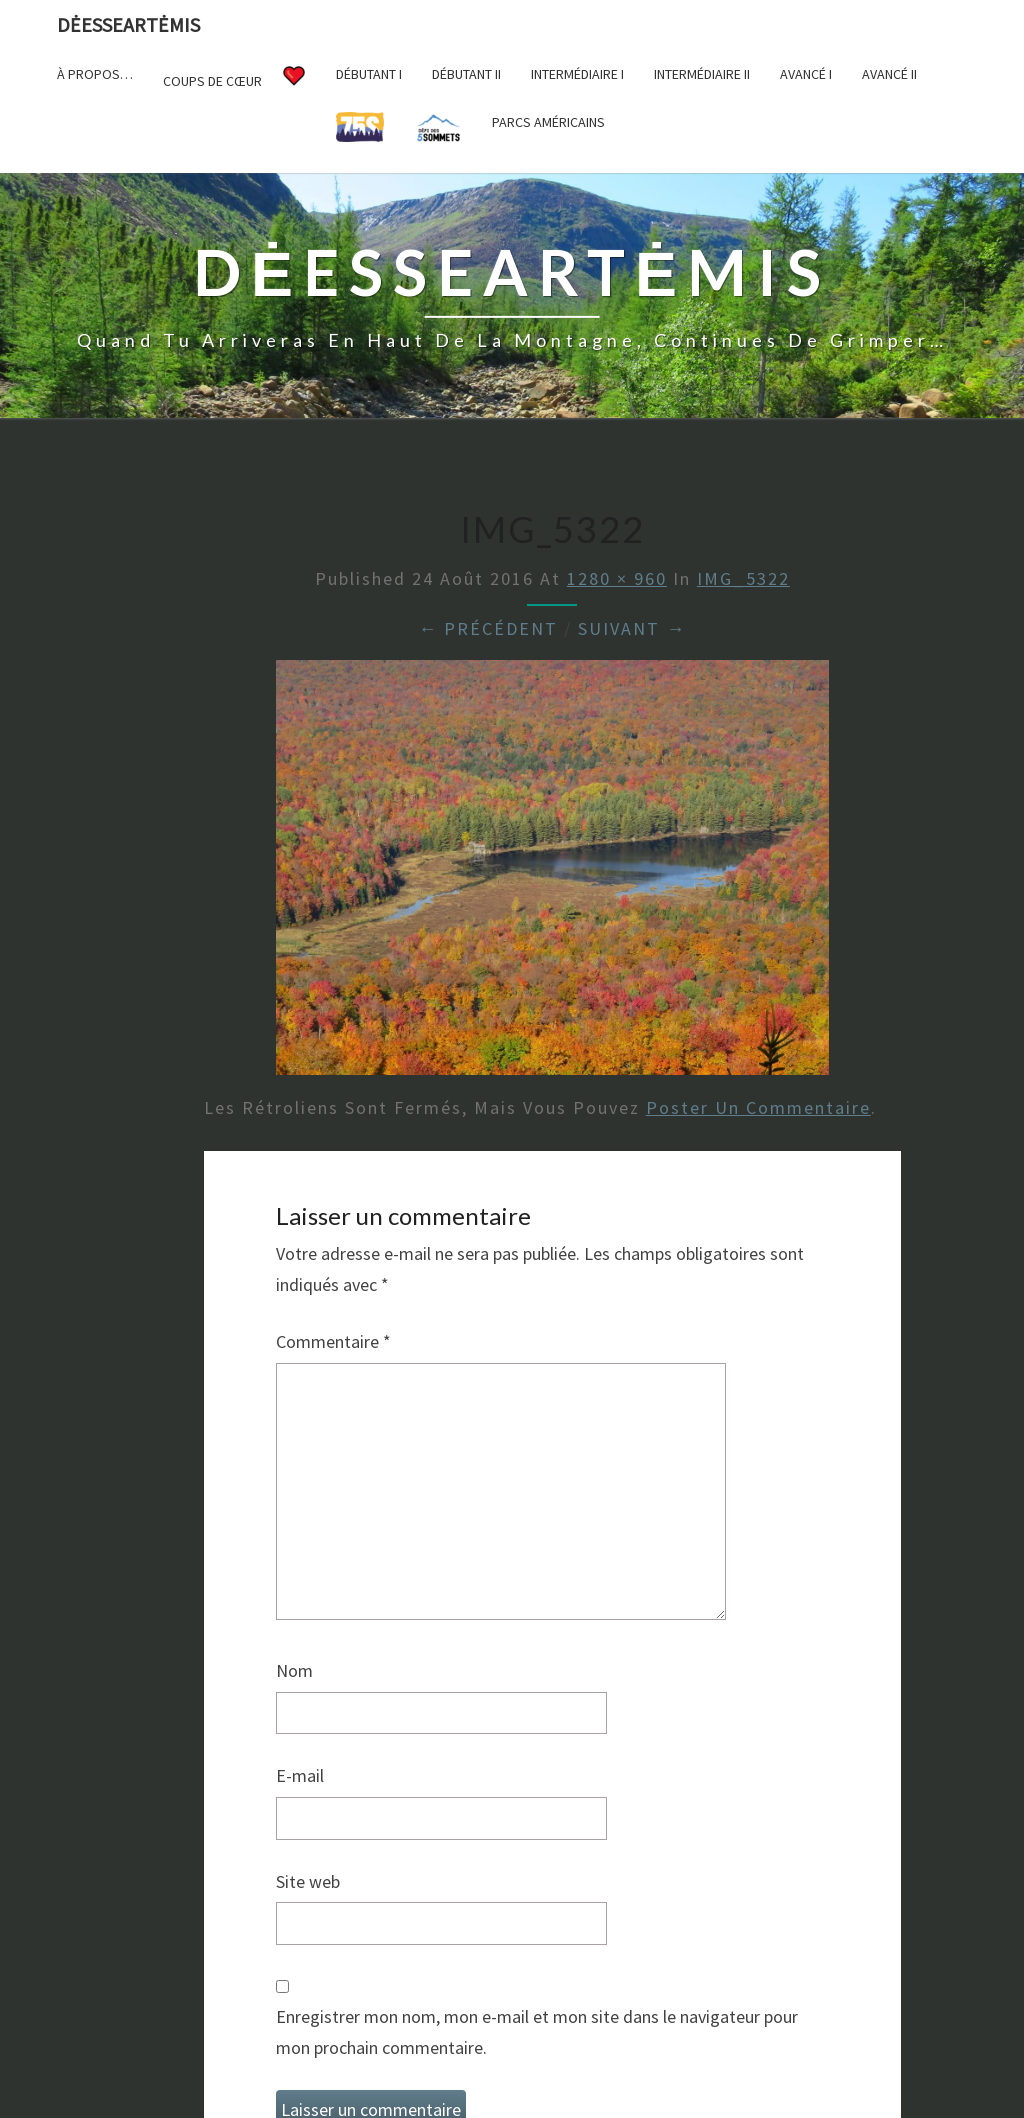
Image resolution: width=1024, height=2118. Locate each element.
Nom (294, 1670)
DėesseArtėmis (128, 24)
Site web (308, 1881)
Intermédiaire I (577, 74)
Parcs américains (548, 122)
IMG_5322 (743, 578)
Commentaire (333, 1341)
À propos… (95, 74)
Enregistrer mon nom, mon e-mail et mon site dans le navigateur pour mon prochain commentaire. (537, 2032)
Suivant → (632, 628)
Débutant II (466, 74)
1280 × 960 (617, 578)
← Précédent (488, 628)
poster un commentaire (758, 1107)
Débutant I (369, 74)
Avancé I (806, 74)
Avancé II (889, 74)
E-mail (300, 1775)
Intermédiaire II (702, 74)
